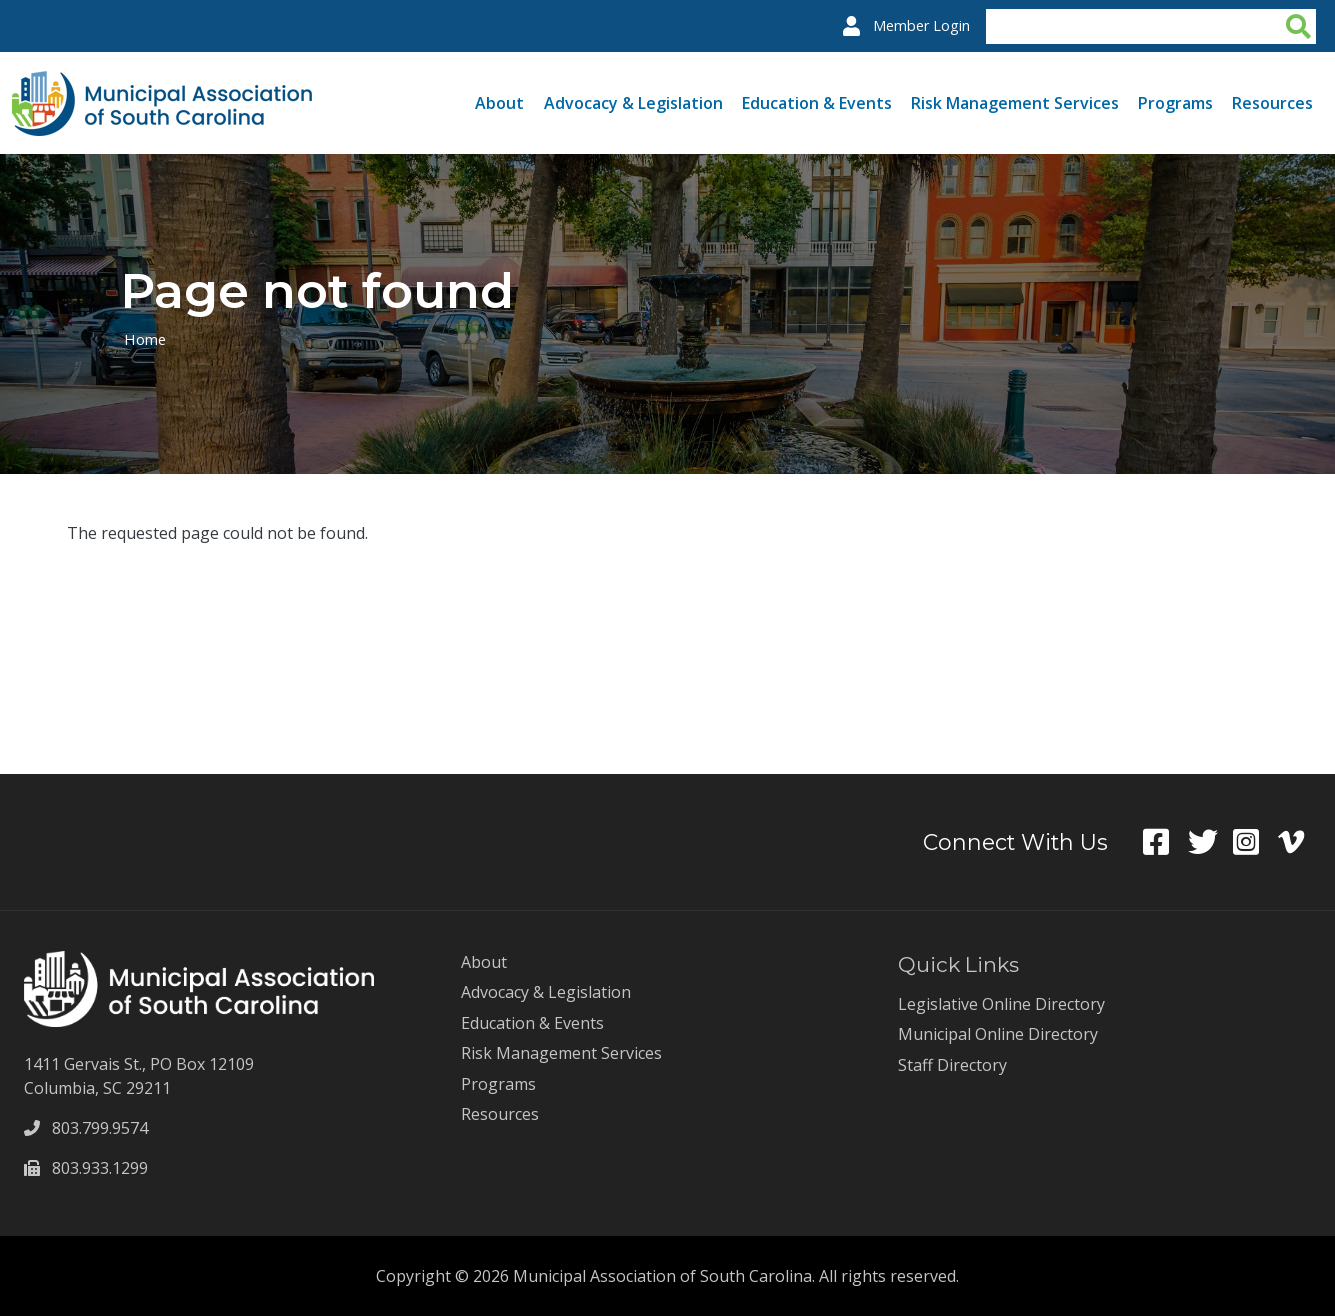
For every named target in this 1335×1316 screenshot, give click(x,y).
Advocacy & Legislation (633, 103)
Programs (1175, 103)
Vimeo (1300, 842)
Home (145, 339)
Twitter (1210, 842)
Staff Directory (952, 1065)
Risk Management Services (1015, 103)
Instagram (1255, 842)
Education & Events (817, 103)
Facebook (1165, 842)
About (499, 103)
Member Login (921, 25)
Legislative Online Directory (1001, 1004)
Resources (1272, 103)
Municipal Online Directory (998, 1034)
